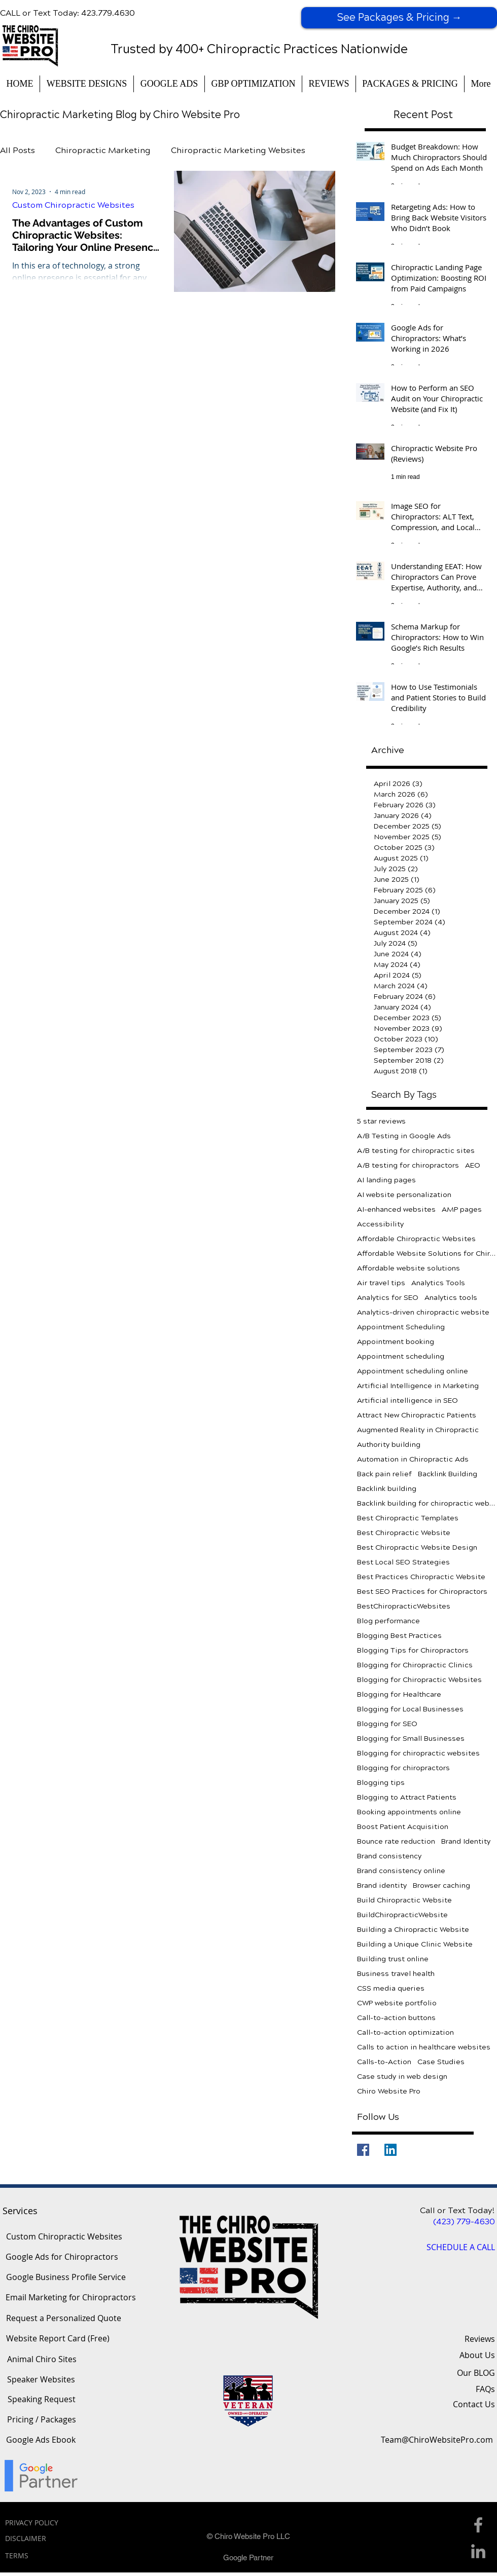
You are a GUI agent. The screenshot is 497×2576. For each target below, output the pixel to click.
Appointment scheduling (400, 1356)
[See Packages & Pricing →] (399, 17)
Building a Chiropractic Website (413, 1929)
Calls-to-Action (384, 2062)
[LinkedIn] (390, 2150)
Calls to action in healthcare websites (423, 2047)
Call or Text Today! (457, 2210)
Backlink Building (447, 1474)
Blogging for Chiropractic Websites (419, 1679)
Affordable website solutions (408, 1268)
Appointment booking (395, 1341)
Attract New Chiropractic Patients (416, 1415)
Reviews (480, 2338)
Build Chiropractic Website (404, 1900)
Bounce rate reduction (396, 1841)
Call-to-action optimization (405, 2032)
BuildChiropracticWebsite (402, 1915)
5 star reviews (381, 1121)
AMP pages (462, 1209)
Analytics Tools (438, 1283)
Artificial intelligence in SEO (407, 1400)
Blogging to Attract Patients (406, 1797)
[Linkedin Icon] (478, 2551)
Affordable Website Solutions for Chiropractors (427, 1253)
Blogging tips (381, 1782)
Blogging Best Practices (399, 1635)
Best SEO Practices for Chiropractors (422, 1591)
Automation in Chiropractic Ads (413, 1459)
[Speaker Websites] (41, 2380)
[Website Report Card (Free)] (58, 2339)
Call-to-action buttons (396, 2017)
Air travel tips (381, 1283)
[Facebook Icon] (478, 2525)
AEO (472, 1165)
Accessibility (380, 1224)
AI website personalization (404, 1194)
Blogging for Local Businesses (410, 1709)
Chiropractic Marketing (103, 150)
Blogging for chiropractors (403, 1768)
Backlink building (386, 1488)
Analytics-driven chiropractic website (423, 1312)
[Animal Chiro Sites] (41, 2359)
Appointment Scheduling (401, 1327)
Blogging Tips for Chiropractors (413, 1650)
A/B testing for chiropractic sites (416, 1150)
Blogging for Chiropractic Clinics (415, 1665)
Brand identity (382, 1885)
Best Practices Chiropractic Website (421, 1577)
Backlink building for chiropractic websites (427, 1503)
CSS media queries (390, 1988)
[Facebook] (363, 2150)
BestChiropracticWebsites (403, 1606)
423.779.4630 (108, 13)
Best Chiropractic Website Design (417, 1547)
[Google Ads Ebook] (41, 2440)
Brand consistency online (401, 1870)
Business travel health (396, 1973)
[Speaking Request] (41, 2400)
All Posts (17, 150)
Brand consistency (389, 1856)
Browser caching (441, 1885)
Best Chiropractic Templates (407, 1518)
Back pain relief (384, 1474)
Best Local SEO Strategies (403, 1562)
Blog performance (388, 1621)
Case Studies (441, 2062)
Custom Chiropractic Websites (73, 205)
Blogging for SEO (387, 1724)
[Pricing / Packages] (41, 2420)
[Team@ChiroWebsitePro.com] (436, 2440)
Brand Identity (465, 1841)
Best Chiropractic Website (403, 1532)
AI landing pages (386, 1180)
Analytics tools (450, 1297)
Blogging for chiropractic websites (418, 1753)
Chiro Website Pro (388, 2091)
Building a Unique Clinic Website (415, 1944)
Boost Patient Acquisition (402, 1826)
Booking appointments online (409, 1812)
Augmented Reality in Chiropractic (418, 1430)
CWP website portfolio (397, 2003)
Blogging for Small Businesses (411, 1738)
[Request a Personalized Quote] (63, 2318)
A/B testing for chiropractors (408, 1165)
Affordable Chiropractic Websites (416, 1239)
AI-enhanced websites (396, 1209)
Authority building (388, 1444)
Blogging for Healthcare (399, 1694)
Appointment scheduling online (412, 1371)
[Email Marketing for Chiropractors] (70, 2298)
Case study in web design (402, 2076)
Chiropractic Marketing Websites (238, 150)
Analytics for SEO (387, 1297)
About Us (477, 2355)
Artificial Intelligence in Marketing (418, 1386)
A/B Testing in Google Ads (404, 1136)
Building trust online (393, 1959)
